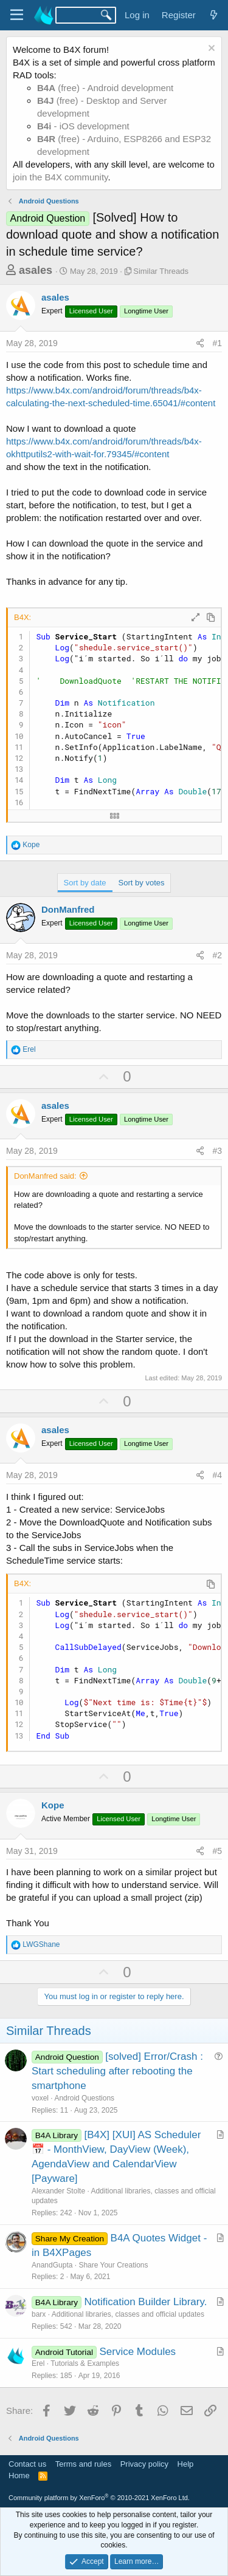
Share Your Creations (113, 2265)
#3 (217, 1151)
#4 (217, 1475)
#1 (217, 343)
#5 (217, 1851)
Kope (52, 1805)
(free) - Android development (105, 88)
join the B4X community (60, 177)
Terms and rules (83, 2464)
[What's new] (214, 15)
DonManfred (68, 909)
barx (39, 2314)
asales (35, 270)
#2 (217, 955)
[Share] (200, 344)
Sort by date (85, 882)
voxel (40, 2098)
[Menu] (16, 15)
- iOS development (83, 126)
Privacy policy (144, 2464)
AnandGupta (52, 2265)
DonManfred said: (45, 1176)
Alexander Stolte (58, 2191)
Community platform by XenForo (99, 2497)
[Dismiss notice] (210, 49)
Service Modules (137, 2351)
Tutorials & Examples (84, 2363)
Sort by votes (142, 882)
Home (19, 2475)
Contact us (27, 2464)
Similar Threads (160, 271)
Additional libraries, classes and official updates (128, 2314)
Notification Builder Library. (146, 2302)
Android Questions (84, 2098)
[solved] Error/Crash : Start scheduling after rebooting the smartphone (117, 2071)
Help (186, 2464)
